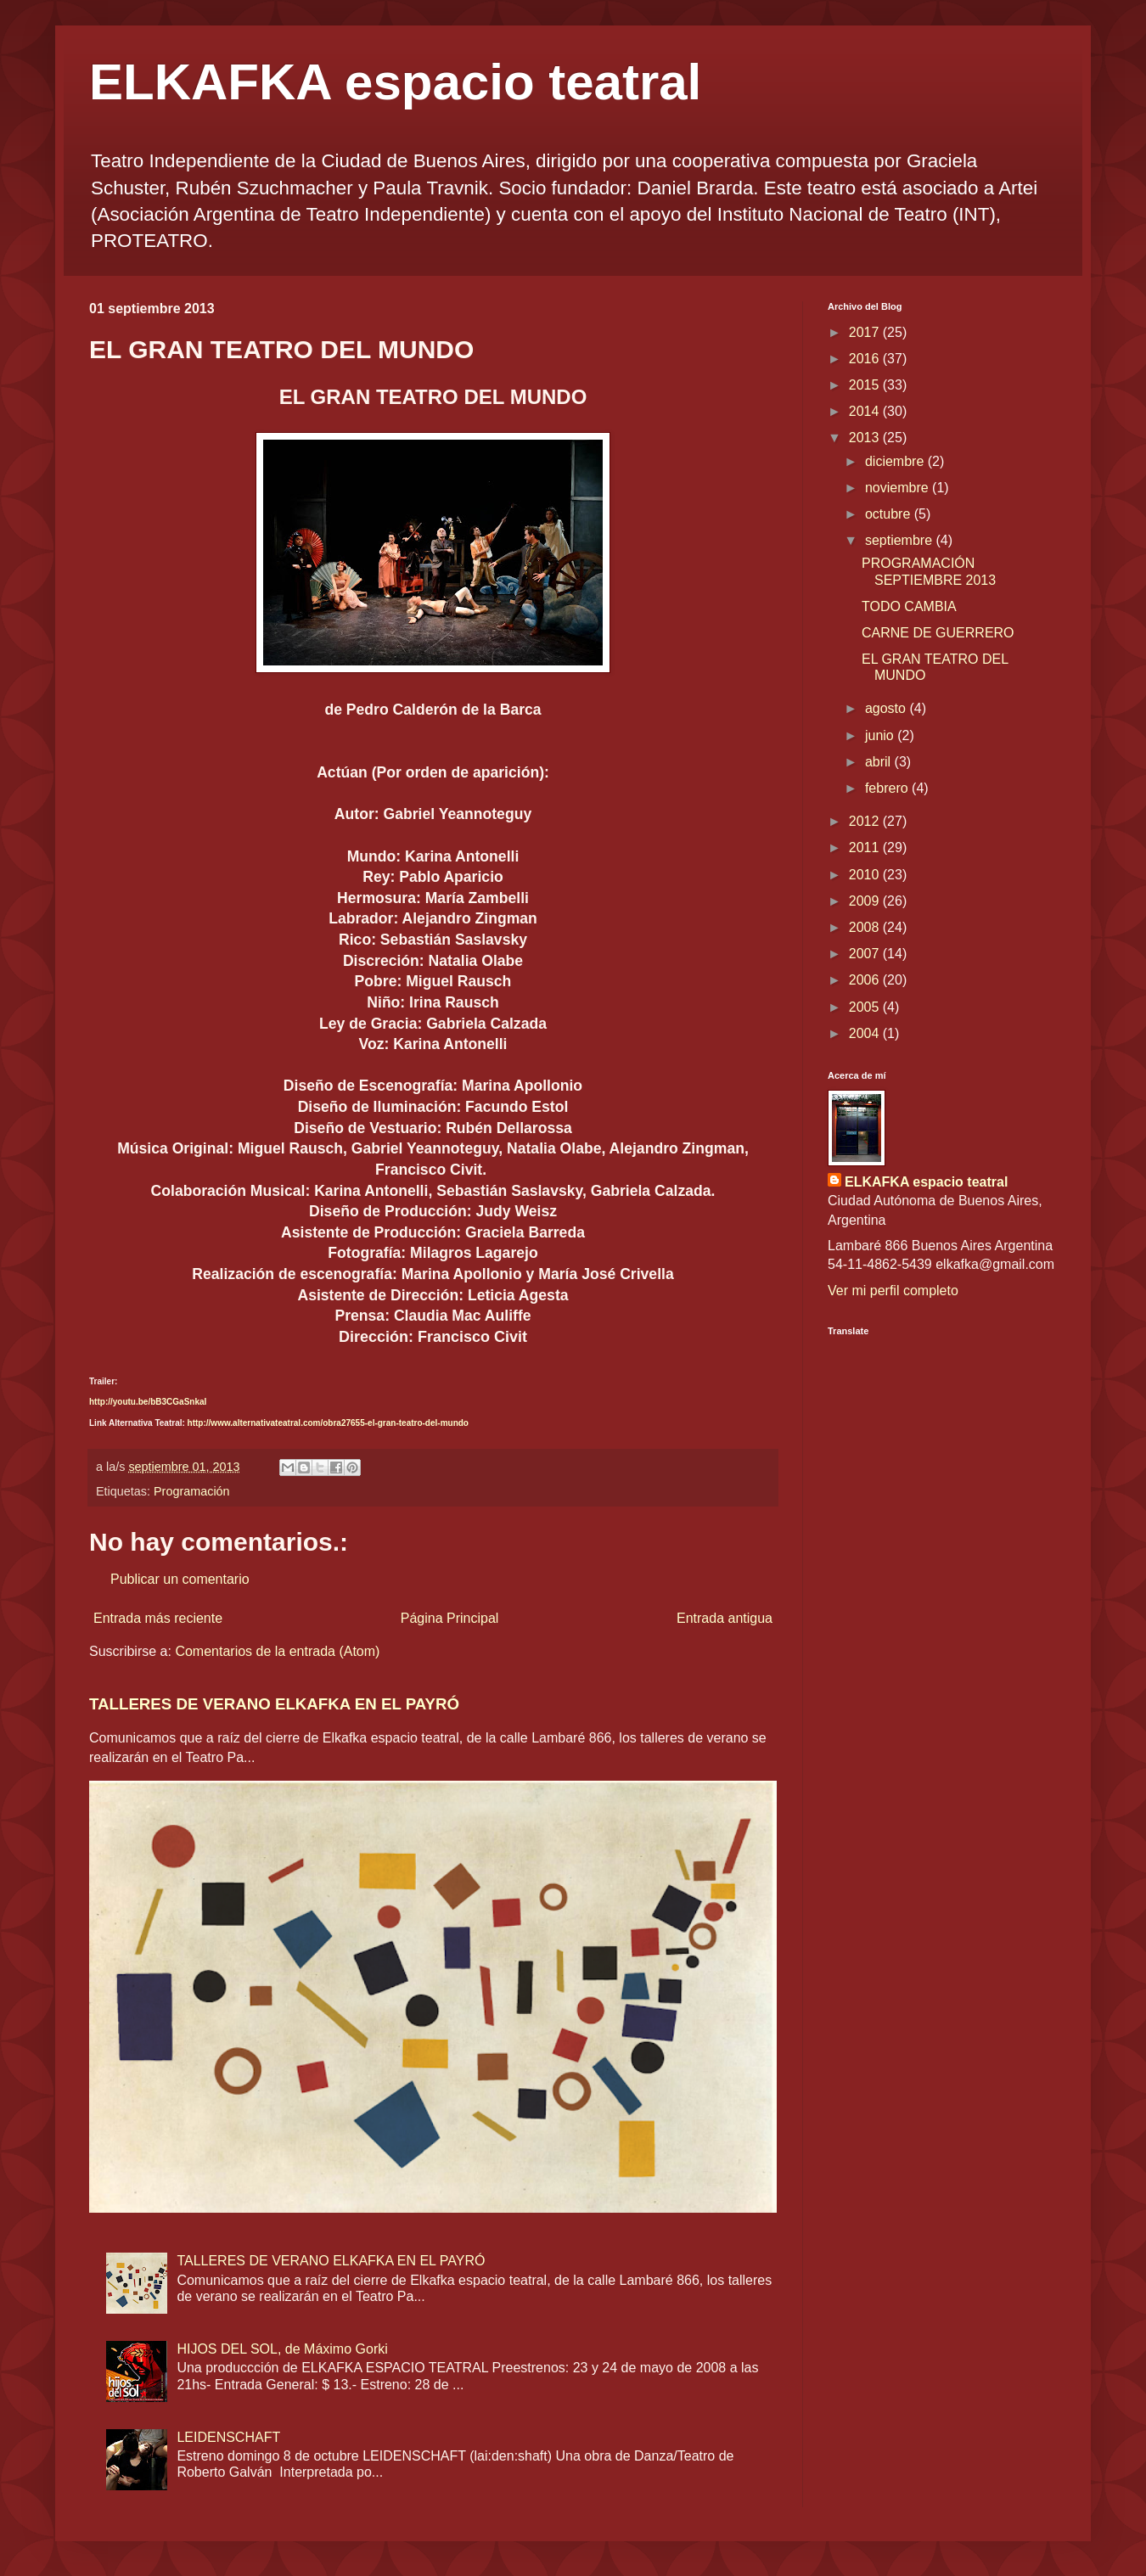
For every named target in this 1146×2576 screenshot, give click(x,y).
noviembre (898, 487)
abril (880, 762)
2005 (866, 1007)
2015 (866, 385)
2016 (866, 358)
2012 (866, 821)
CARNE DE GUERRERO (938, 633)
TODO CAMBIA (909, 606)
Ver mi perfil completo (893, 1290)
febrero (888, 788)
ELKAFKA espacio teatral (395, 81)
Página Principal (450, 1618)
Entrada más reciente (157, 1618)
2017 (866, 332)
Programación (192, 1491)
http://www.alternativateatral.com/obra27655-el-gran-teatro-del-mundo (328, 1423)
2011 (866, 847)
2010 (866, 874)
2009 (866, 901)
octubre (889, 514)
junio (881, 735)
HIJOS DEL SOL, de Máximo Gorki (282, 2349)
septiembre (900, 540)
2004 (866, 1033)
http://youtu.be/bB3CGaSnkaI (147, 1401)
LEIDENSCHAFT (228, 2437)
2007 (866, 953)
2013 (866, 437)
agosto (887, 708)
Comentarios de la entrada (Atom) (277, 1651)
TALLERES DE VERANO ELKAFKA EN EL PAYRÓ (274, 1704)
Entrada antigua (724, 1618)
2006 (866, 980)
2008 (866, 927)
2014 (866, 411)
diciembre (896, 461)
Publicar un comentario (180, 1579)
